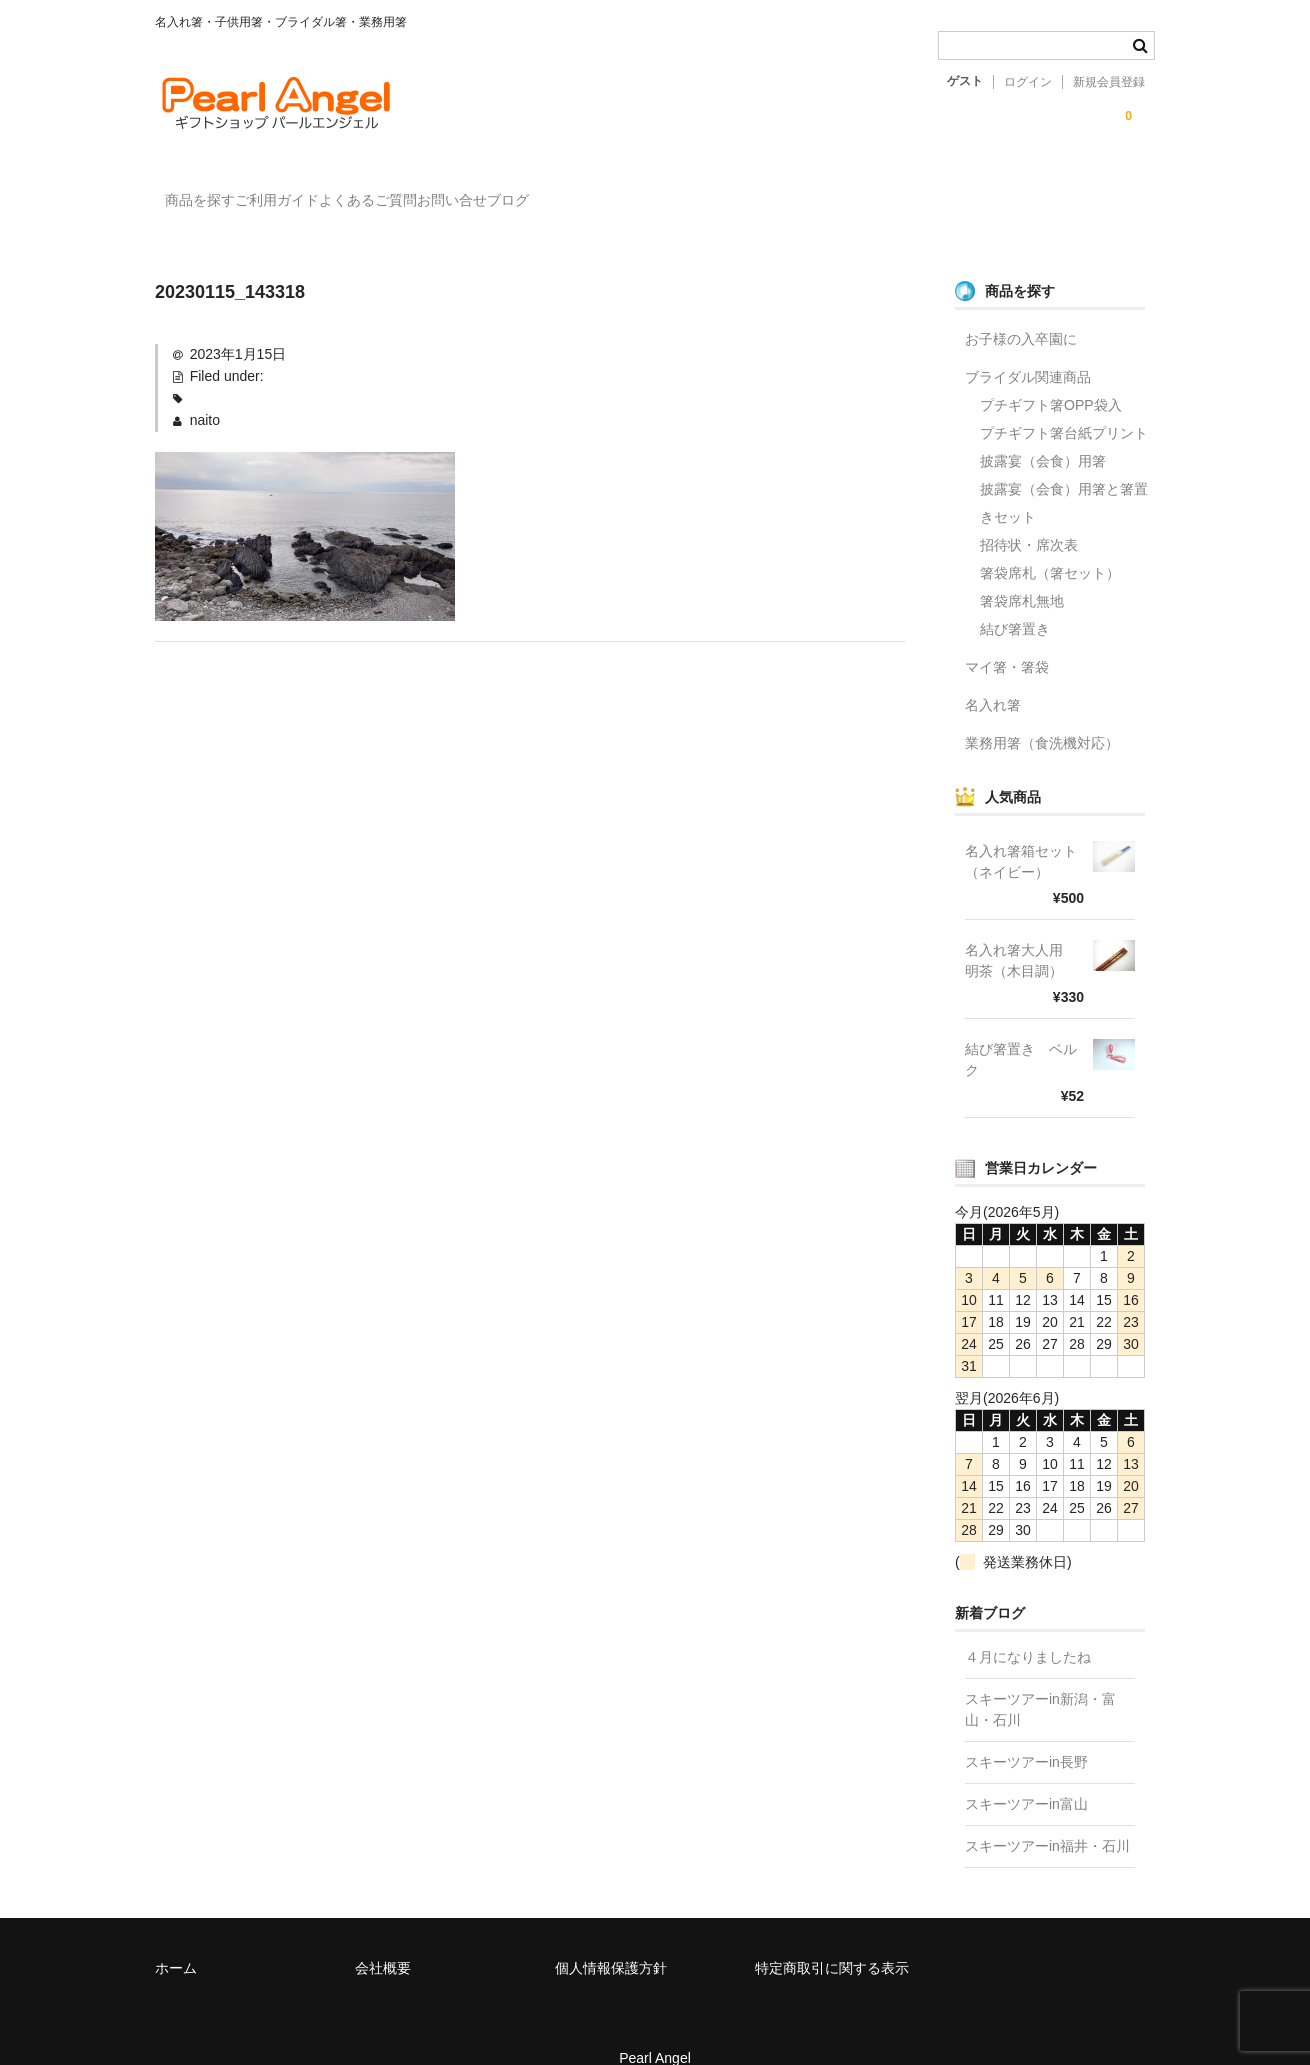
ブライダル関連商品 (1028, 348)
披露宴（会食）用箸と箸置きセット (1064, 474)
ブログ (683, 191)
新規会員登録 (1109, 82)
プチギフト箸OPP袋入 (1051, 376)
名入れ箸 (993, 676)
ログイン (1028, 82)
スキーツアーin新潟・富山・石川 (1040, 1680)
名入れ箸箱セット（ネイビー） (1021, 832)
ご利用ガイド (329, 191)
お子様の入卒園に (1021, 310)
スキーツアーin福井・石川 (1047, 1817)
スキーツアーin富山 (1026, 1775)
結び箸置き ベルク (1021, 1030)
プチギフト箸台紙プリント (1064, 404)
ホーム (176, 1939)
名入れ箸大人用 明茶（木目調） (1021, 931)
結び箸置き (1015, 600)
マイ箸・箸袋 (1007, 638)
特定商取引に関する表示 (832, 1939)
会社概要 (383, 1939)
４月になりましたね (1028, 1628)
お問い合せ (586, 191)
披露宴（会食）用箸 (1043, 432)
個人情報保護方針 (611, 1939)
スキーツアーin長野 (1026, 1733)
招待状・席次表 (1029, 516)
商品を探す (211, 191)
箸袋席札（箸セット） (1050, 544)
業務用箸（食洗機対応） (1042, 714)
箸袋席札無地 (1022, 572)
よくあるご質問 (461, 191)
